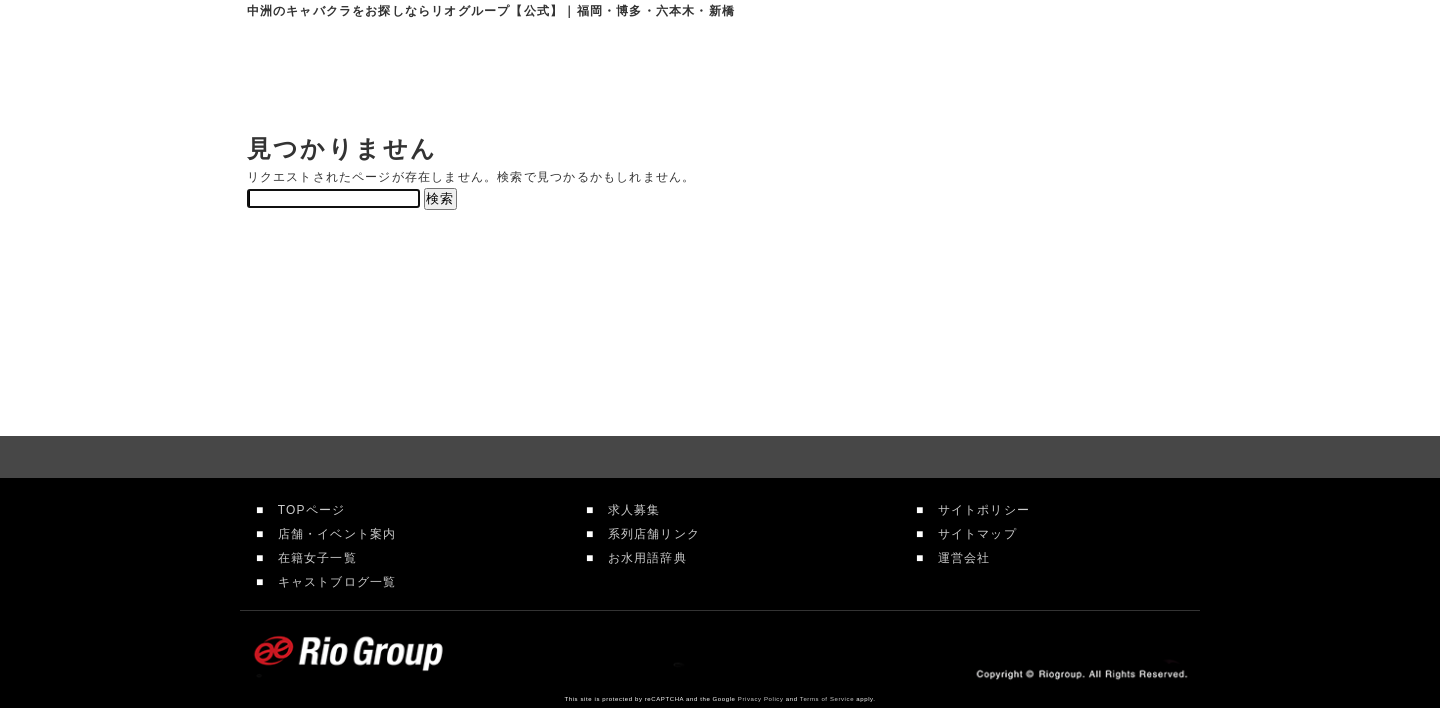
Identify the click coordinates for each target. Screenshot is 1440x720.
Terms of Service (827, 699)
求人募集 (627, 510)
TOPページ (304, 510)
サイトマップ (970, 534)
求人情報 (985, 70)
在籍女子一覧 (310, 558)
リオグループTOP (571, 70)
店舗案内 (702, 70)
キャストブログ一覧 (330, 582)
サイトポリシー (977, 510)
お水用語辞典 (640, 558)
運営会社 (957, 558)
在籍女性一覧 (845, 70)
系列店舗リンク (647, 534)
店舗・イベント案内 (330, 534)
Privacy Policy (761, 699)
